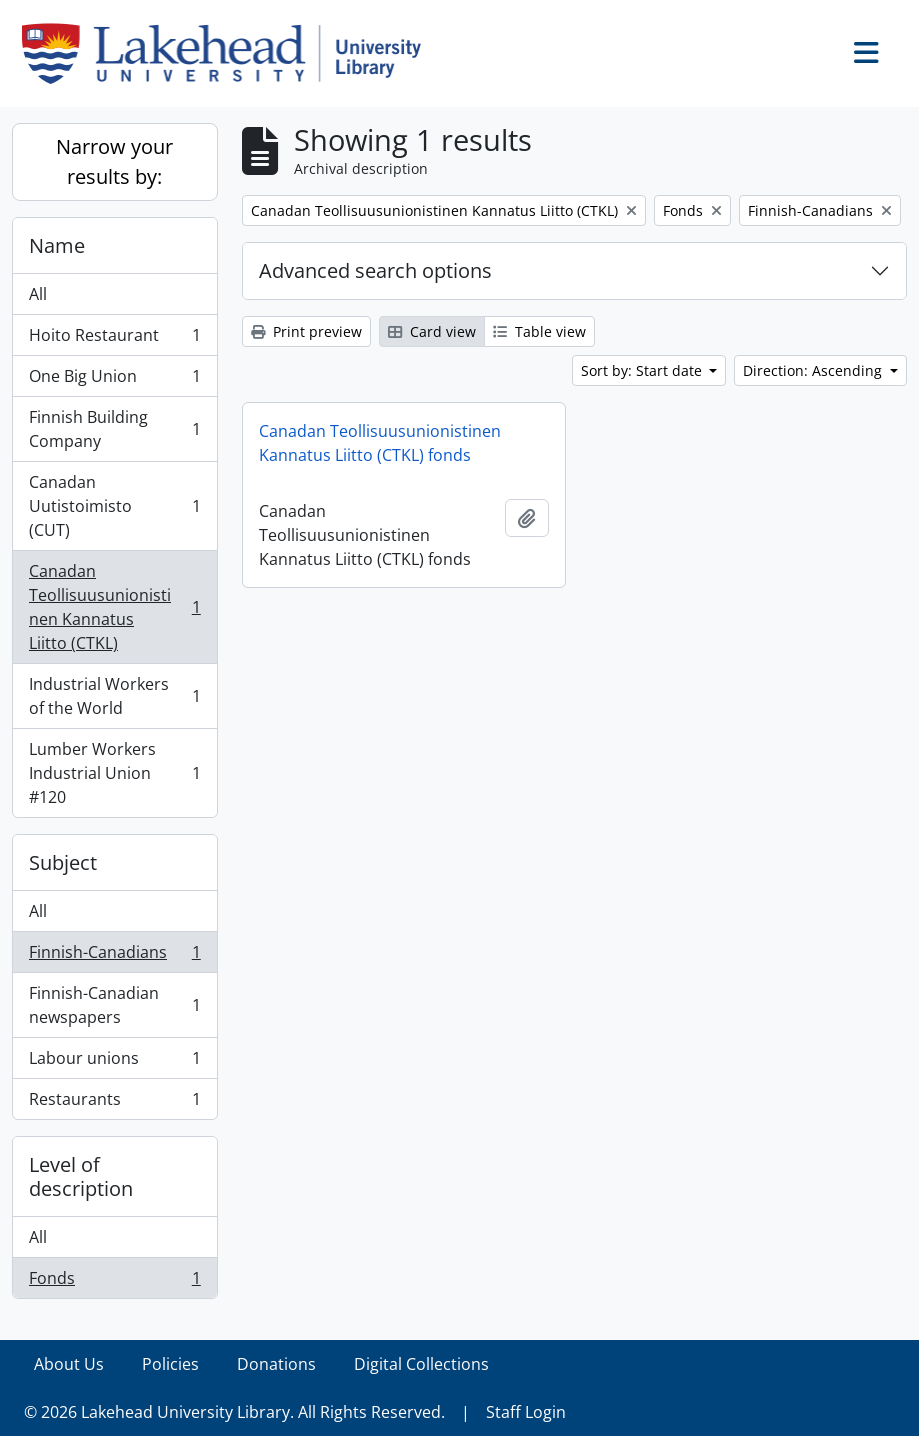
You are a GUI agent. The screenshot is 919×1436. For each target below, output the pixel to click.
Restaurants (114, 1103)
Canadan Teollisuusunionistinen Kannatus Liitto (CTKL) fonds (380, 443)
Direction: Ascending (814, 370)
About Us (69, 1364)
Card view (432, 331)
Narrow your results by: (114, 161)
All (38, 294)
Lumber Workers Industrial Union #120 (114, 773)
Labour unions (114, 1062)
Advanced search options (375, 270)
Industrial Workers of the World (114, 696)
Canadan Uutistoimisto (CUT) (114, 506)
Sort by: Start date (643, 370)
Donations (276, 1364)
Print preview (306, 331)
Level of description (81, 1176)
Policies (170, 1364)
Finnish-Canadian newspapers (114, 1005)
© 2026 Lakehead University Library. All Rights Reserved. (234, 1412)
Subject (63, 862)
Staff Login (526, 1412)
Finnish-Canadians (114, 956)
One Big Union (114, 380)
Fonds (114, 1282)
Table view (539, 331)
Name (57, 245)
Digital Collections (421, 1364)
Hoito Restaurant (114, 339)
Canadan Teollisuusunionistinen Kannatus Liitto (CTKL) (114, 607)
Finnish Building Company (114, 429)
